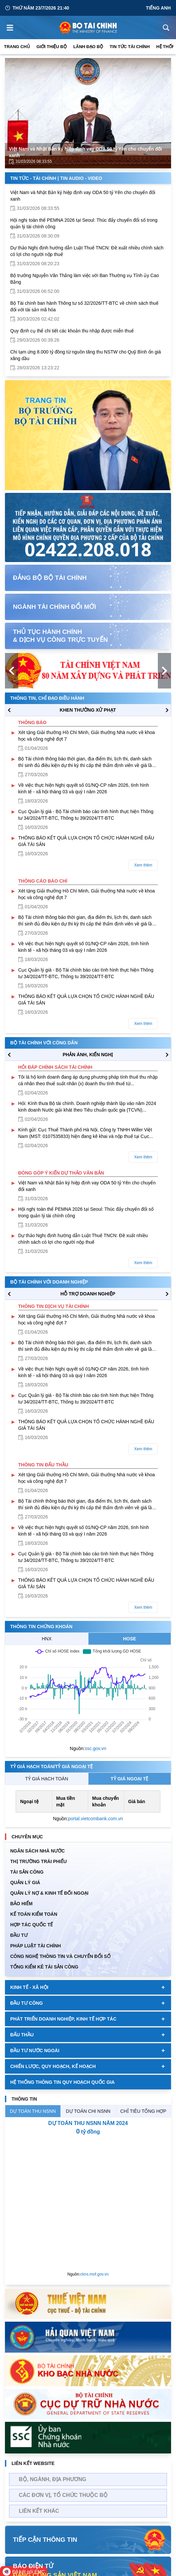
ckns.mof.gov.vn (94, 2274)
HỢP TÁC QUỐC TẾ (31, 1924)
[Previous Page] (15, 113)
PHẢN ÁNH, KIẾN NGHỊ (88, 1054)
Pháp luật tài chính (35, 1945)
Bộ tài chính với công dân (44, 1042)
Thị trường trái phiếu (38, 1861)
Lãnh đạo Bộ (88, 46)
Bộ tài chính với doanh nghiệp (49, 1282)
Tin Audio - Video (81, 178)
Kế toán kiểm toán (33, 1914)
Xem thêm (143, 865)
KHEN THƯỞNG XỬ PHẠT (88, 710)
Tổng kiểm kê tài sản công (44, 1966)
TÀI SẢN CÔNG (27, 1872)
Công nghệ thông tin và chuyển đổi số (60, 1956)
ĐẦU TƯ (19, 1935)
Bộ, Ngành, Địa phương (52, 2479)
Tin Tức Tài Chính (130, 46)
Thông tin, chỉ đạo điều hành (47, 698)
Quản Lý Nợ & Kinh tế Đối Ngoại (49, 1893)
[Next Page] (160, 113)
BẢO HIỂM (21, 1903)
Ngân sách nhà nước (37, 1851)
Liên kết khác (39, 2511)
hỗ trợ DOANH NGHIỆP (87, 1293)
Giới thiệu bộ (52, 46)
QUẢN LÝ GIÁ (25, 1882)
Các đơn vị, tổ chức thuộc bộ (63, 2495)
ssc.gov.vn (95, 1748)
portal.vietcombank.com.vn (95, 1818)
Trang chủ (17, 46)
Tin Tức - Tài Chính (33, 178)
